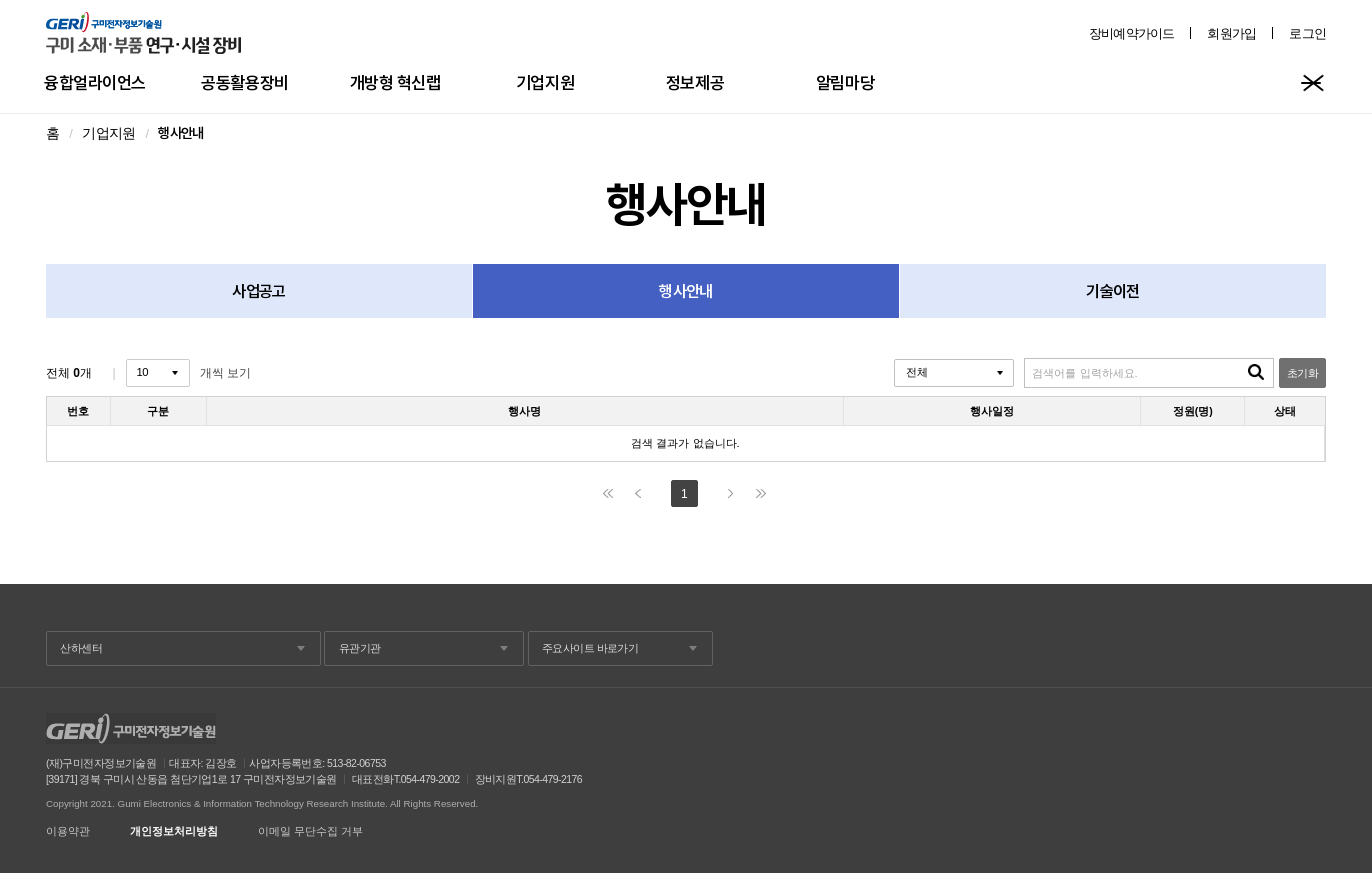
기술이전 (1112, 291)
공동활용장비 (244, 82)
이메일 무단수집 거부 (310, 831)
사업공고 (258, 291)
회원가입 (1231, 33)
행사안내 (685, 291)
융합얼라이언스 (95, 82)
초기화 (1302, 373)
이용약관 (68, 831)
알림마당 (845, 82)
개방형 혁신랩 (395, 82)
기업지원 (545, 82)
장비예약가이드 (1132, 33)
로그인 (1307, 33)
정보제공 (695, 82)
